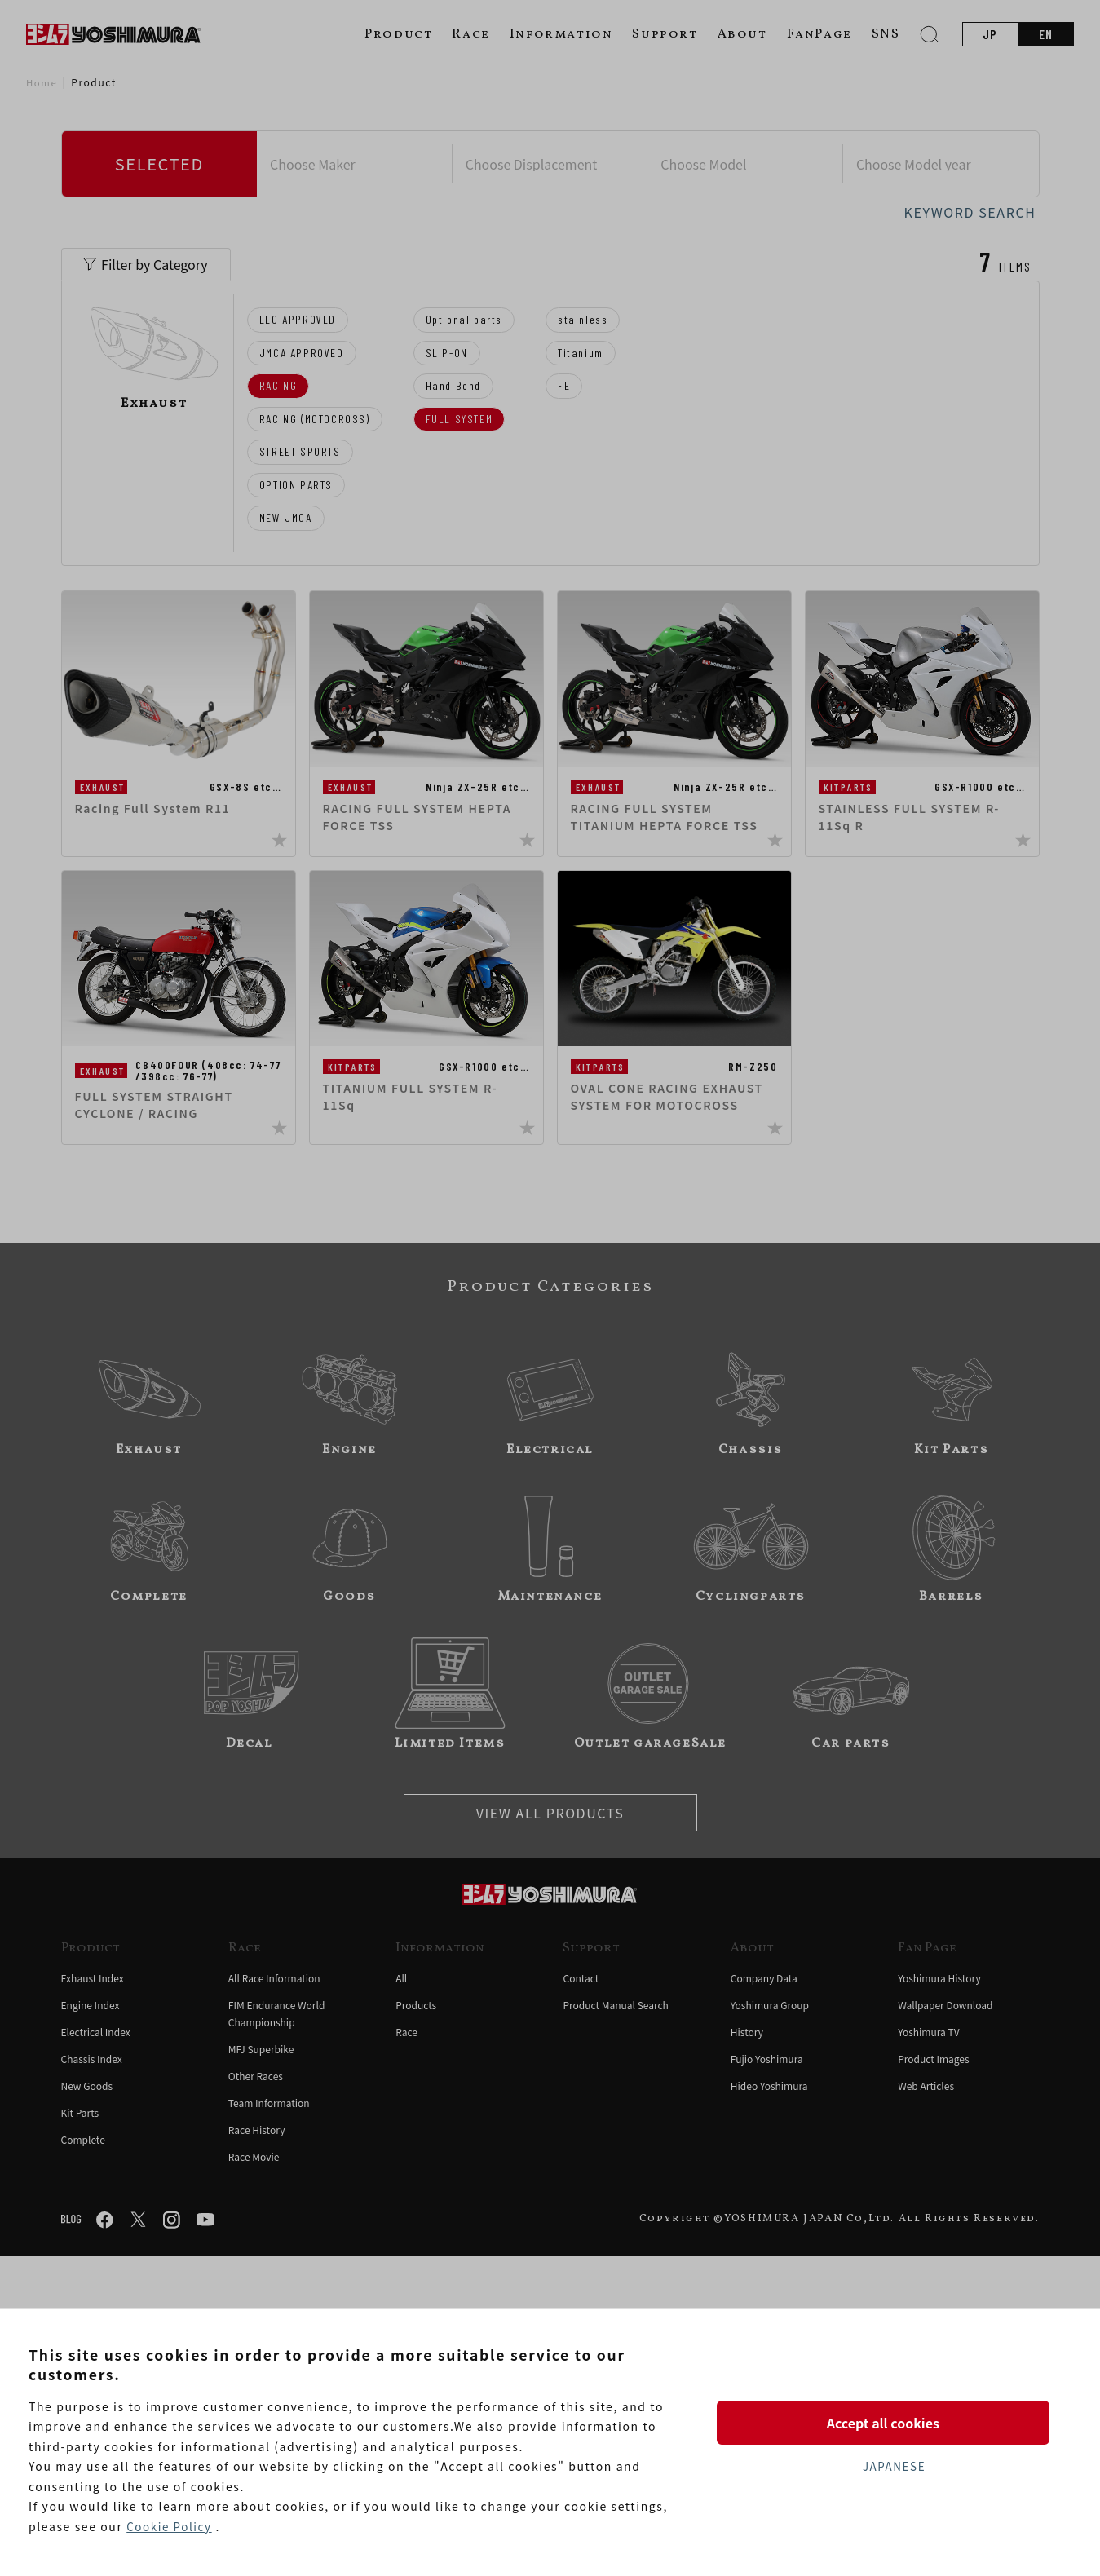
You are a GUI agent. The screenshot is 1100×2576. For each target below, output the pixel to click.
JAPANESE (893, 2467)
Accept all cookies (893, 2420)
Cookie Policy (170, 2526)
